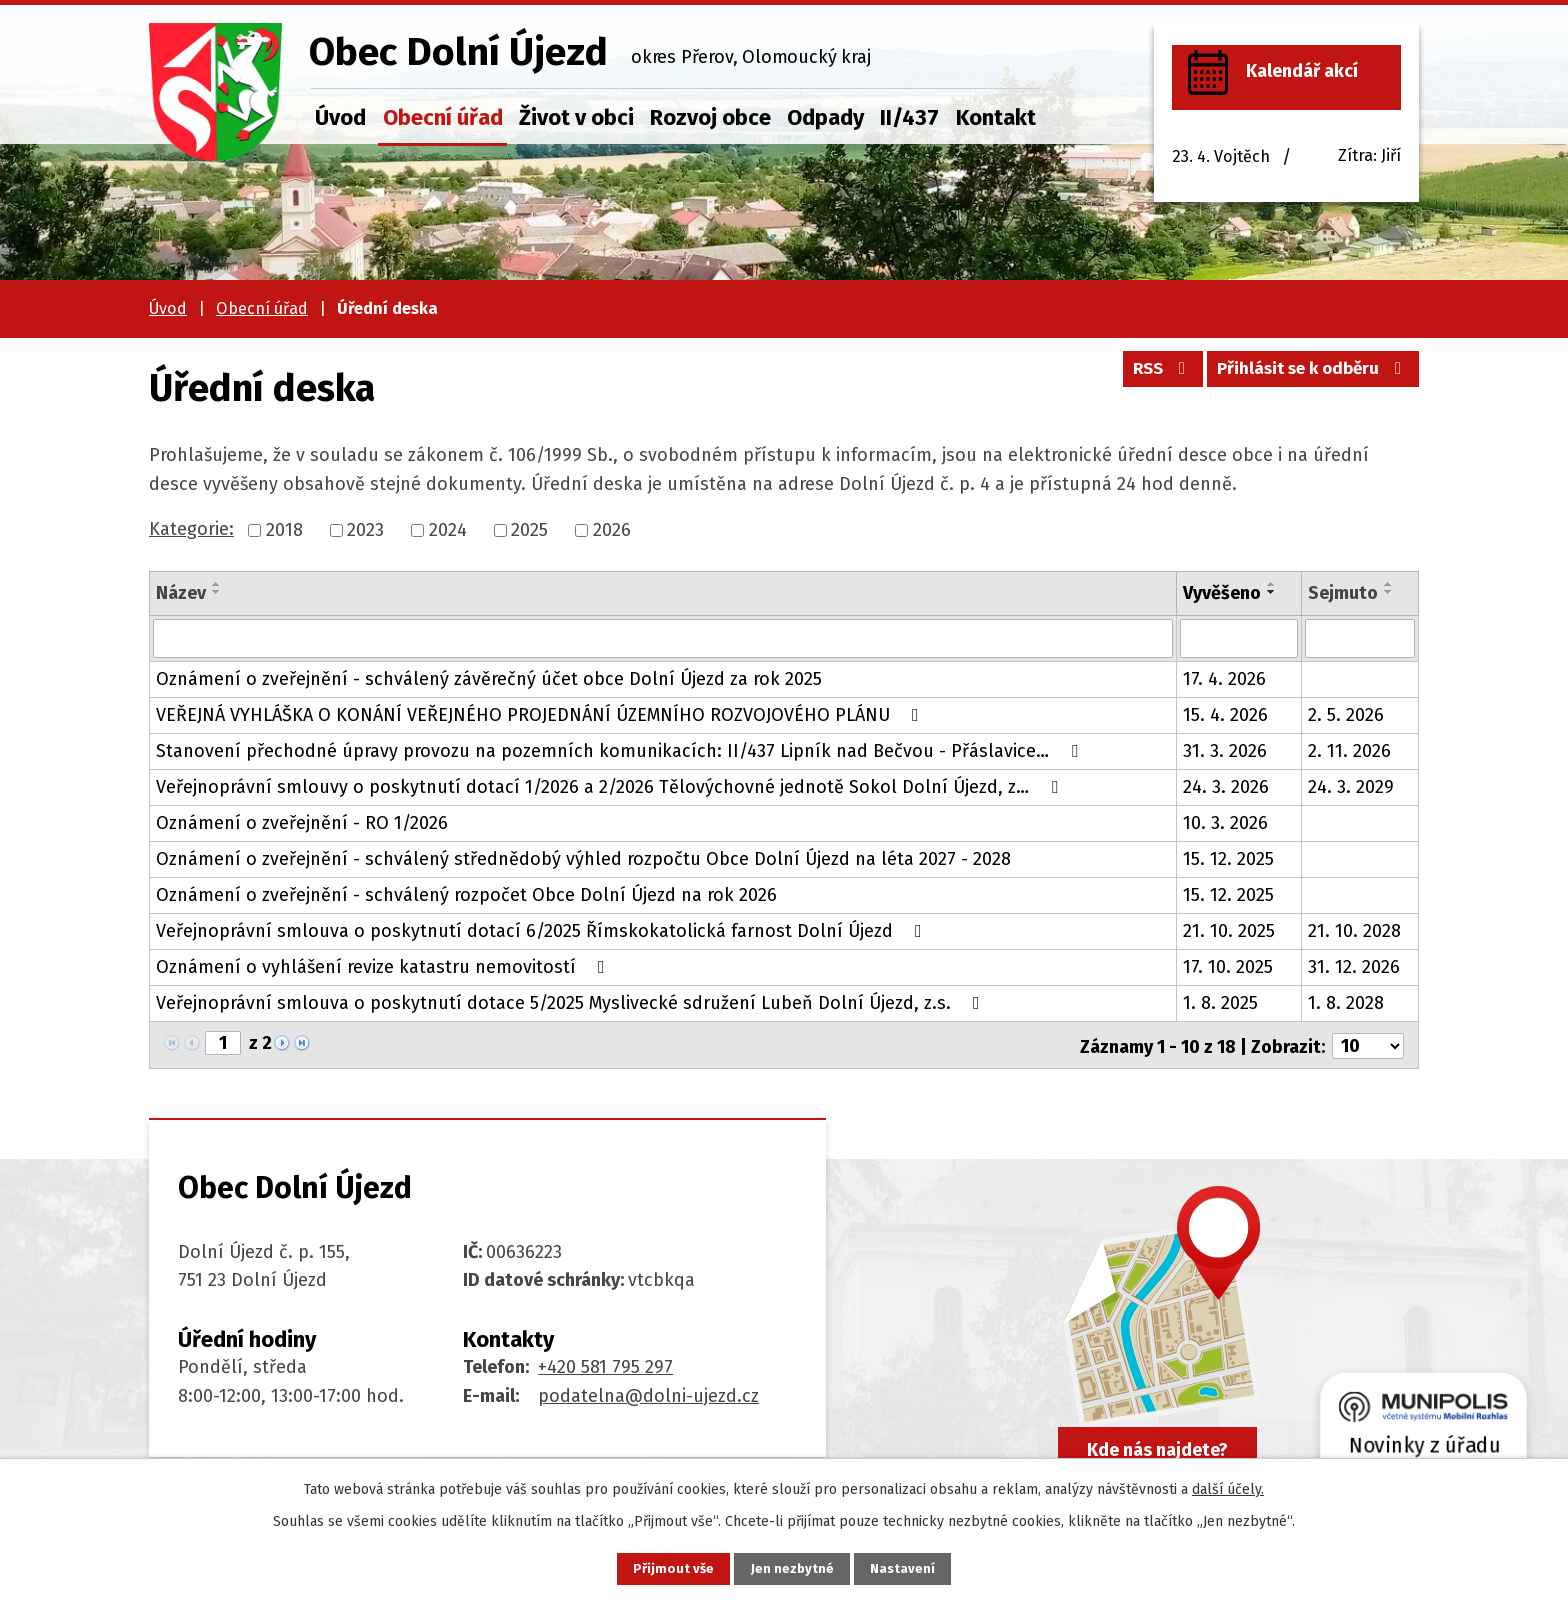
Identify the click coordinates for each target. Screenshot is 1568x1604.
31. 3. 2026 (1225, 750)
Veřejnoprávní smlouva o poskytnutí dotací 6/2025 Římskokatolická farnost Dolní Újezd (543, 930)
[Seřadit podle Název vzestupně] (217, 584)
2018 (284, 530)
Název (181, 593)
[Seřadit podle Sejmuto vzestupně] (1389, 584)
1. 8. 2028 (1346, 1002)
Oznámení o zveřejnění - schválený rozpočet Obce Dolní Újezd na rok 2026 (466, 894)
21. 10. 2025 (1229, 930)
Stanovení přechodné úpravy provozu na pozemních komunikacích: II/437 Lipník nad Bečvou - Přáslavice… (621, 750)
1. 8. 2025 (1220, 1002)
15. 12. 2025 (1228, 858)
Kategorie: (191, 529)
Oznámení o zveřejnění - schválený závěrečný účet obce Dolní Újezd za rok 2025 (489, 678)
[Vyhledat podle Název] (663, 638)
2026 (612, 530)
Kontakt (996, 117)
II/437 (909, 117)
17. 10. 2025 (1228, 966)
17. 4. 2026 (1224, 678)
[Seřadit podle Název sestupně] (217, 592)
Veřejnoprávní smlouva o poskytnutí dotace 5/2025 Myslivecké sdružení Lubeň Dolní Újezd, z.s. (572, 1002)
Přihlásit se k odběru (1307, 375)
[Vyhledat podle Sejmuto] (1360, 638)
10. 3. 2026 (1225, 822)
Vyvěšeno (1222, 593)
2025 (529, 530)
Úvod (340, 117)
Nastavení (914, 1567)
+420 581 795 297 (605, 1364)
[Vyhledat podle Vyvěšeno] (1239, 638)
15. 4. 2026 (1225, 714)
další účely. (1228, 1486)
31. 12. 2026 (1354, 966)
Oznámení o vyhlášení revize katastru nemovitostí (384, 966)
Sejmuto (1343, 593)
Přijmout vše (662, 1567)
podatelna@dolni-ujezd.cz (648, 1393)
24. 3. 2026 (1226, 786)
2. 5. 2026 (1346, 714)
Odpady (825, 117)
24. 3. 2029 (1351, 786)
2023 (365, 530)
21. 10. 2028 (1354, 930)
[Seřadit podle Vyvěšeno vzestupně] (1272, 584)
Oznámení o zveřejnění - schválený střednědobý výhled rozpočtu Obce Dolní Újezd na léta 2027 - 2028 (583, 858)
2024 (448, 530)
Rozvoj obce (710, 117)
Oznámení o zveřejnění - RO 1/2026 (302, 822)
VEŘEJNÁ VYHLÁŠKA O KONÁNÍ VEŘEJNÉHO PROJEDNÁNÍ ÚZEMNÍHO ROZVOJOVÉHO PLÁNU (541, 714)
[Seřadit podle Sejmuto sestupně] (1389, 592)
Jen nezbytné (792, 1567)
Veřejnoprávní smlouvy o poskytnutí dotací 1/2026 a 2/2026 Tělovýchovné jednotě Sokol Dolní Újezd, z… (611, 786)
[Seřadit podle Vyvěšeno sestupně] (1272, 592)
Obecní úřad (443, 117)
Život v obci (576, 117)
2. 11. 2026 (1349, 750)
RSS (1143, 375)
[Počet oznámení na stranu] (1368, 1043)
